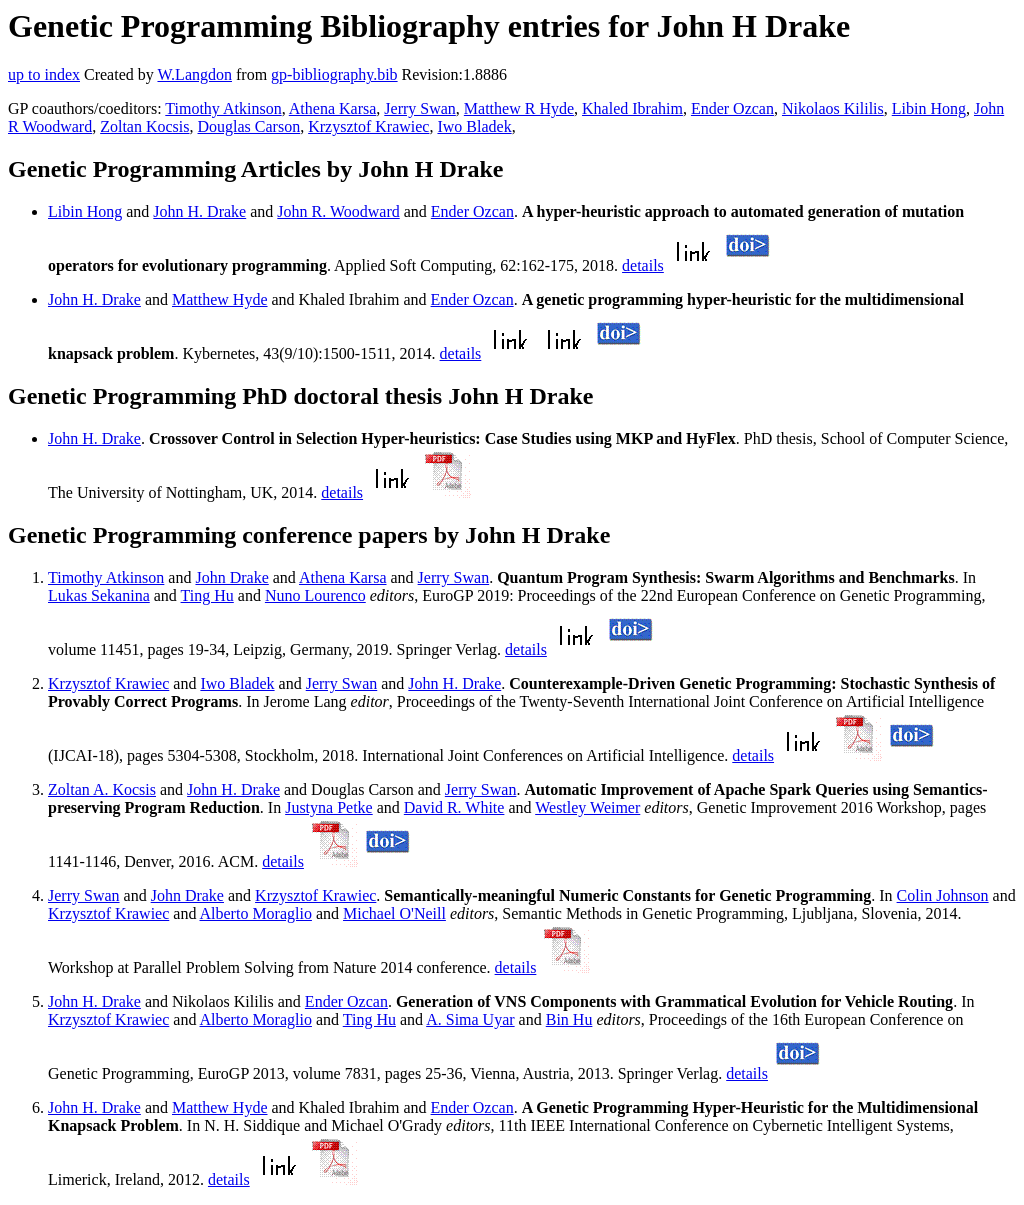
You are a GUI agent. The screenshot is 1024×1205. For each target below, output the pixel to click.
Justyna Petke (329, 807)
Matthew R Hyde (519, 108)
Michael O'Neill (394, 913)
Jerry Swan (420, 108)
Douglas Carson (249, 126)
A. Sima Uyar (470, 1019)
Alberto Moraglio (256, 913)
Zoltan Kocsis (144, 126)
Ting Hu (207, 595)
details (643, 265)
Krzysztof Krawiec (368, 126)
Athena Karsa (333, 108)
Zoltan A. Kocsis (102, 789)
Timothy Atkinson (223, 108)
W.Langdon (194, 74)
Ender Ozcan (732, 108)
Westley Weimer (587, 807)
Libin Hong (929, 108)
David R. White (454, 807)
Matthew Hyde (220, 299)
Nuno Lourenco (315, 595)
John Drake (231, 577)
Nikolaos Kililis (833, 108)
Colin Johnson (943, 895)
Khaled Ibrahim (632, 108)
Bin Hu (569, 1019)
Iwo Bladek (474, 126)
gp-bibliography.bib (334, 74)
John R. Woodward (338, 211)
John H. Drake (199, 211)
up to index (44, 74)
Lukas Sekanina (99, 595)
